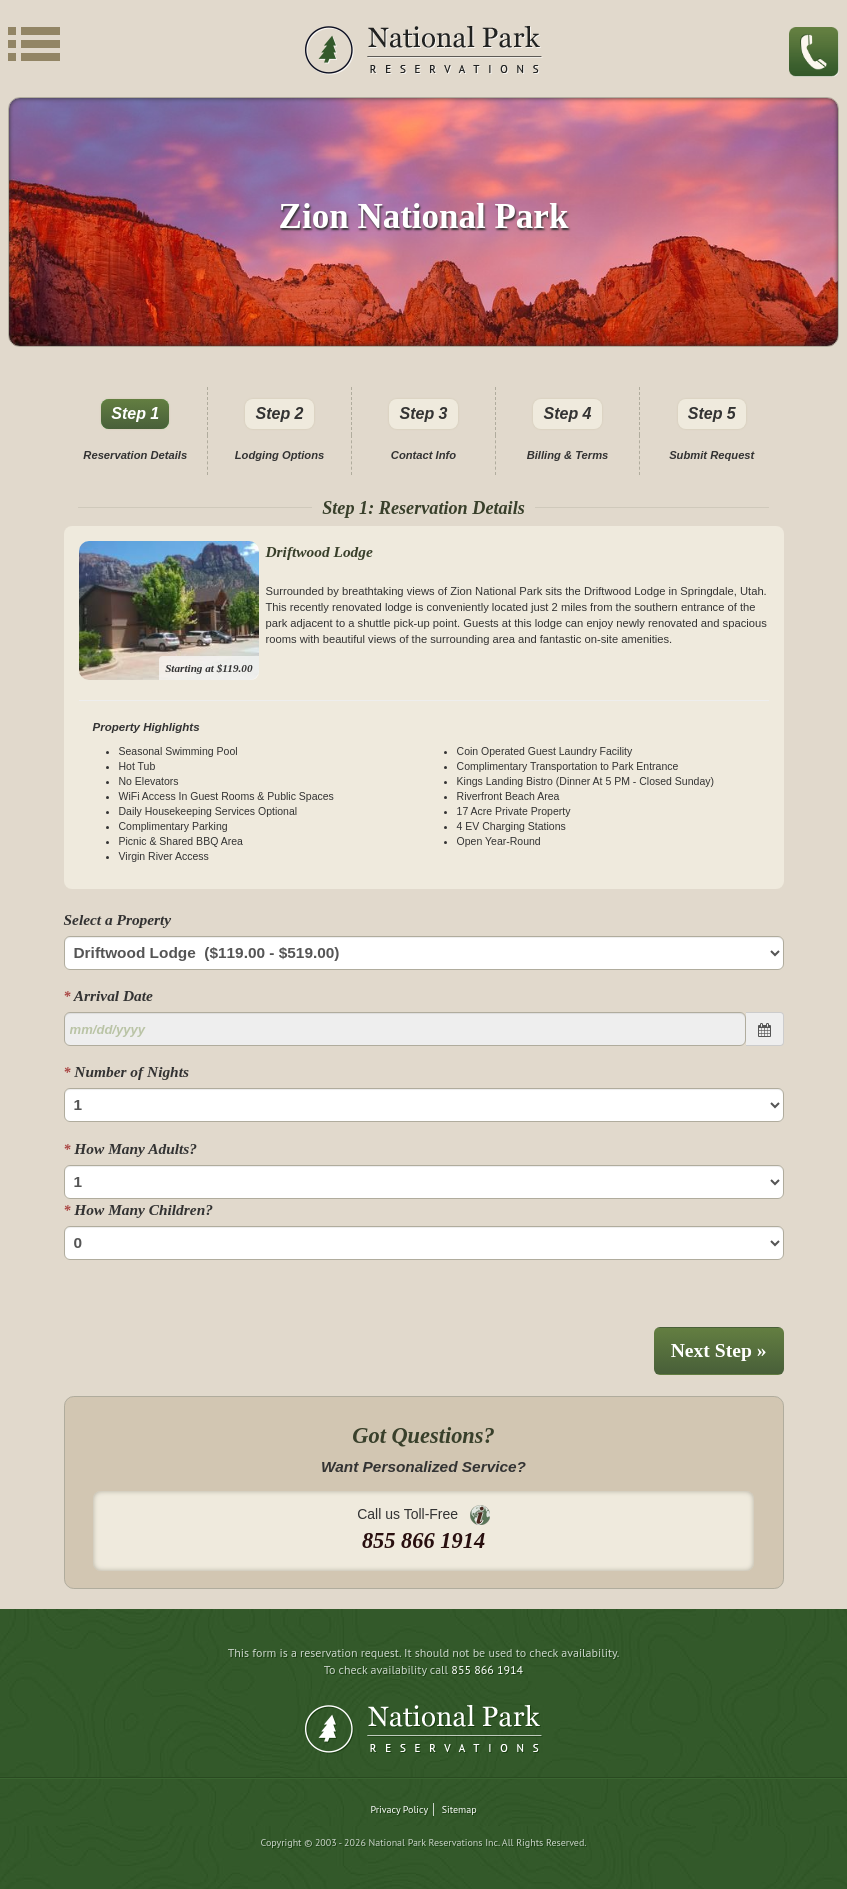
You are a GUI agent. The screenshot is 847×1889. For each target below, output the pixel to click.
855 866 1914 (487, 1669)
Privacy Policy (399, 1809)
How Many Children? (138, 1209)
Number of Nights (126, 1071)
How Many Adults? (130, 1148)
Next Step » (719, 1350)
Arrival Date (108, 995)
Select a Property (118, 919)
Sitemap (459, 1809)
